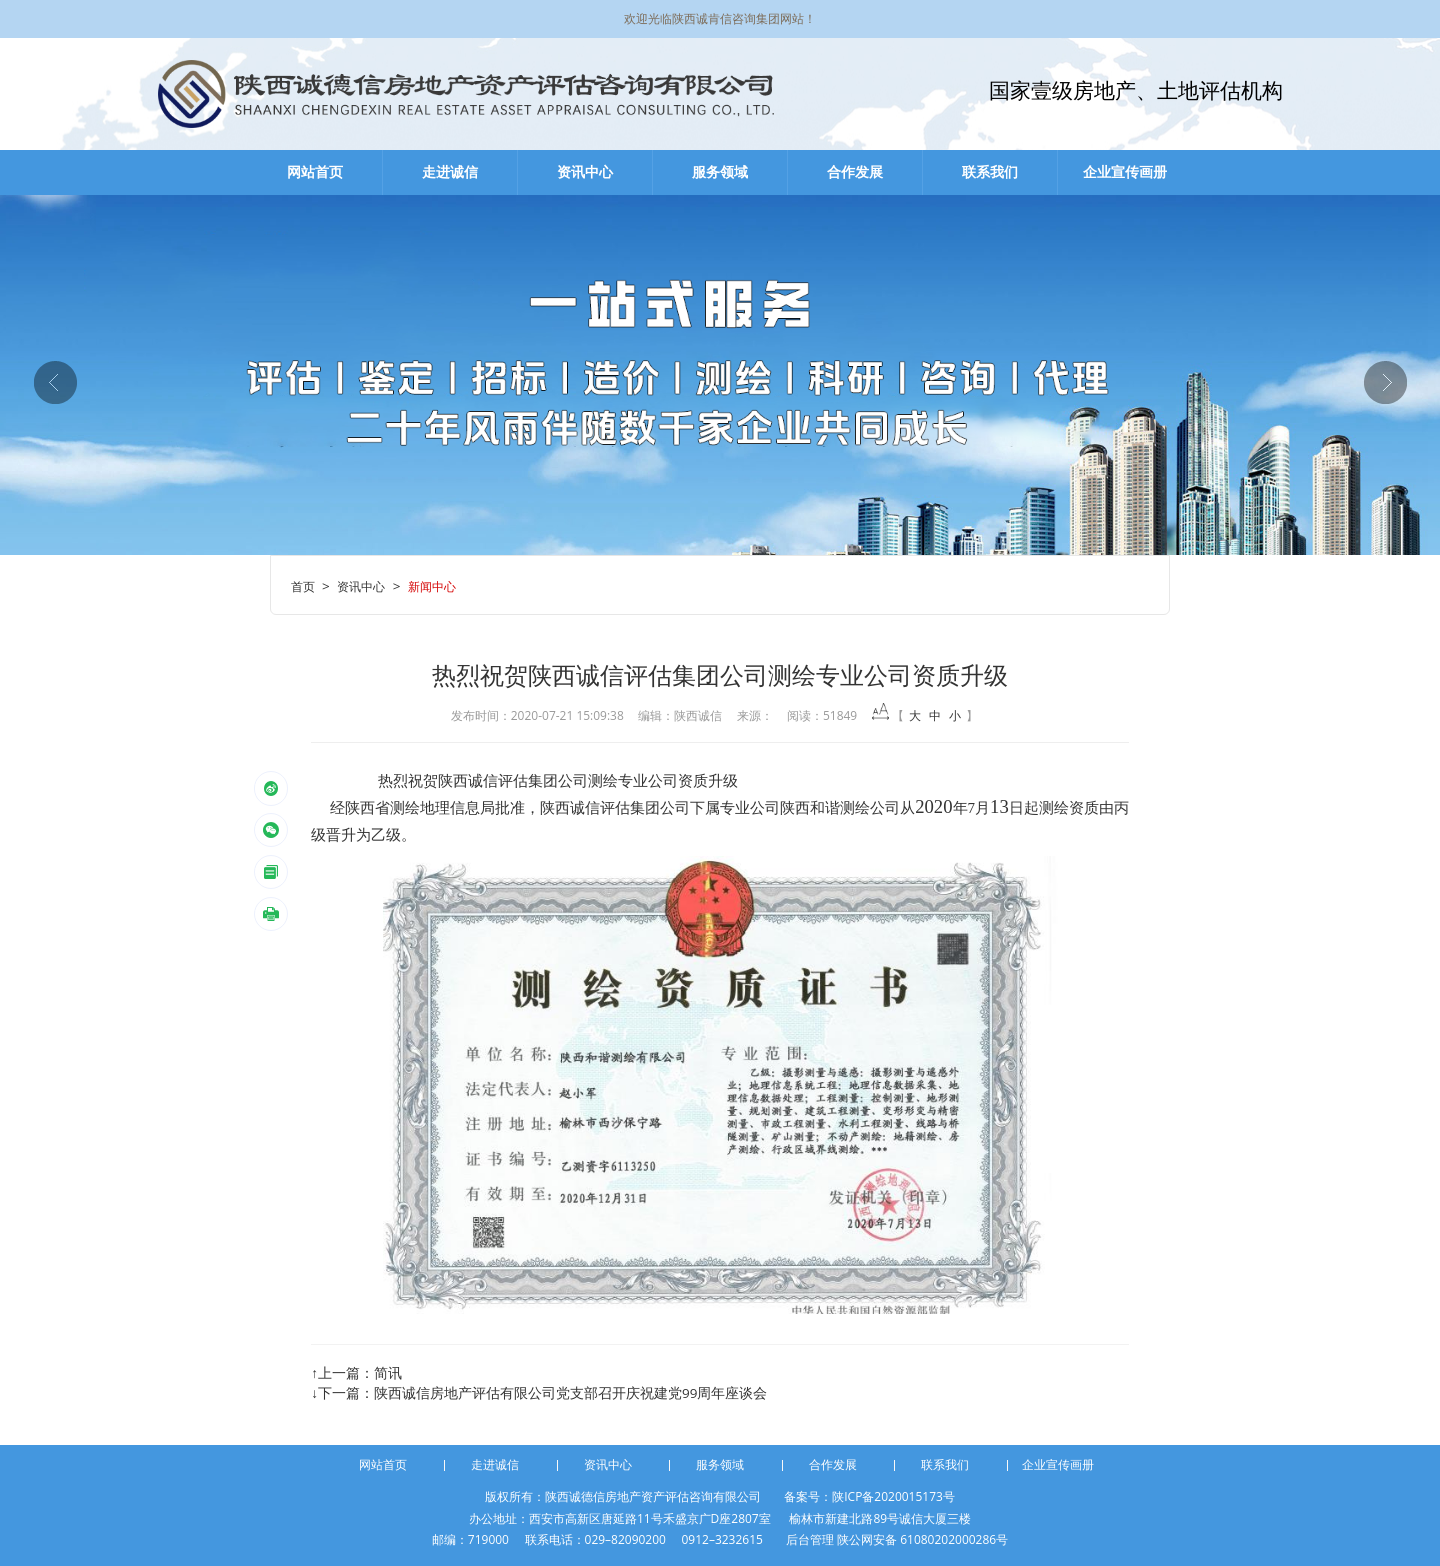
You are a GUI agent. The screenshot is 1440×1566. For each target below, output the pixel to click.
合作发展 (855, 172)
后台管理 (810, 1539)
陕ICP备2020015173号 (893, 1496)
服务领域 (720, 172)
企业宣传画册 (1125, 172)
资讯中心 (585, 172)
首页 (303, 586)
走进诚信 (450, 172)
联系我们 (990, 172)
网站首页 (315, 172)
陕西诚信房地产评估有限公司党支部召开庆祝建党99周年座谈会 (570, 1393)
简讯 (388, 1373)
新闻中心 (432, 586)
